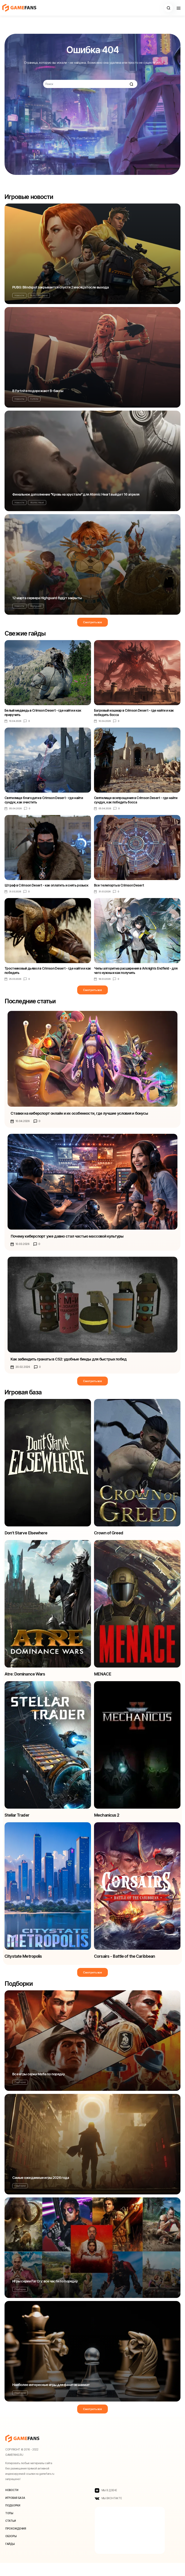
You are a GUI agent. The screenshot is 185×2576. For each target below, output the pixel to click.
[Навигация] (178, 8)
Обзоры (10, 2550)
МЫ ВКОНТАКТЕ (108, 2511)
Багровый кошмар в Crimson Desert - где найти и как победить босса (135, 713)
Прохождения (15, 2542)
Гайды (10, 2558)
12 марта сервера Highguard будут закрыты (47, 598)
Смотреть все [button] (92, 622)
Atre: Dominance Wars (27, 1684)
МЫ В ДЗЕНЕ (106, 2503)
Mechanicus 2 (108, 1826)
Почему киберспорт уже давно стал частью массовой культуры (70, 1245)
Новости (19, 295)
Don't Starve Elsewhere (28, 1542)
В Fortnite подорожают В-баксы (37, 391)
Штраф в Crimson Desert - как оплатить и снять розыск (42, 890)
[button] (168, 8)
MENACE (103, 1684)
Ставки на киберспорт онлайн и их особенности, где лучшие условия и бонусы (83, 1122)
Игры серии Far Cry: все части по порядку (45, 2293)
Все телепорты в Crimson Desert (120, 888)
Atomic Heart (37, 502)
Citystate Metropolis (25, 1968)
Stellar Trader (19, 1826)
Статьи (10, 2534)
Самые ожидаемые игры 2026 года (40, 2190)
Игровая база (15, 2510)
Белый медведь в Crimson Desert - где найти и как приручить (44, 713)
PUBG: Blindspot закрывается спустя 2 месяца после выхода (60, 287)
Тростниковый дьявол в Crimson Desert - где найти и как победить (46, 978)
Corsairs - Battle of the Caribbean (128, 1968)
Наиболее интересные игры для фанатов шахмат (51, 2397)
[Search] (90, 84)
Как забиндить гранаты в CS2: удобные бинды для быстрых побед (71, 1368)
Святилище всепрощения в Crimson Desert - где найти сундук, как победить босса (137, 801)
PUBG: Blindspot (39, 295)
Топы (9, 2526)
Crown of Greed (110, 1542)
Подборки (20, 2094)
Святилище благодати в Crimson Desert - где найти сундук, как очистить (45, 801)
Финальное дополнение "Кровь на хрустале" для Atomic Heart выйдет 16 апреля (75, 494)
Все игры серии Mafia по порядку (38, 2086)
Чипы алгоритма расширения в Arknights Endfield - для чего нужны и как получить (134, 978)
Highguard (35, 606)
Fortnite (34, 399)
